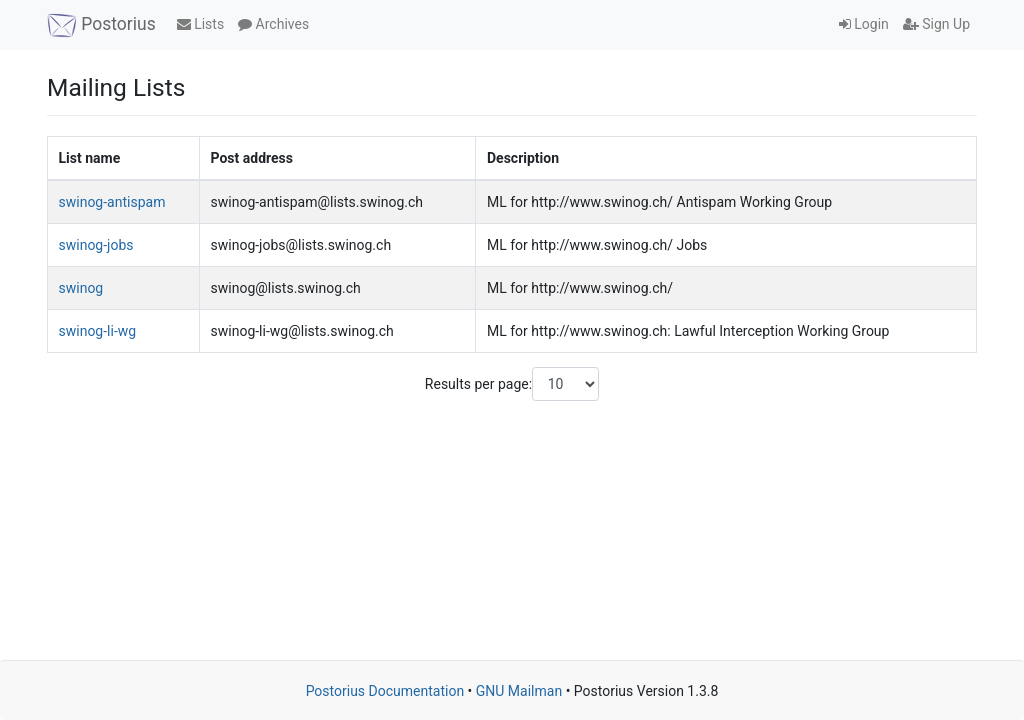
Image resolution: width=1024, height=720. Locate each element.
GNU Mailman (519, 691)
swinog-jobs (96, 245)
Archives (273, 24)
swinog (81, 288)
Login (864, 24)
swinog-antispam (112, 202)
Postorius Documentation (385, 691)
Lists (200, 24)
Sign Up (936, 24)
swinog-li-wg (98, 331)
